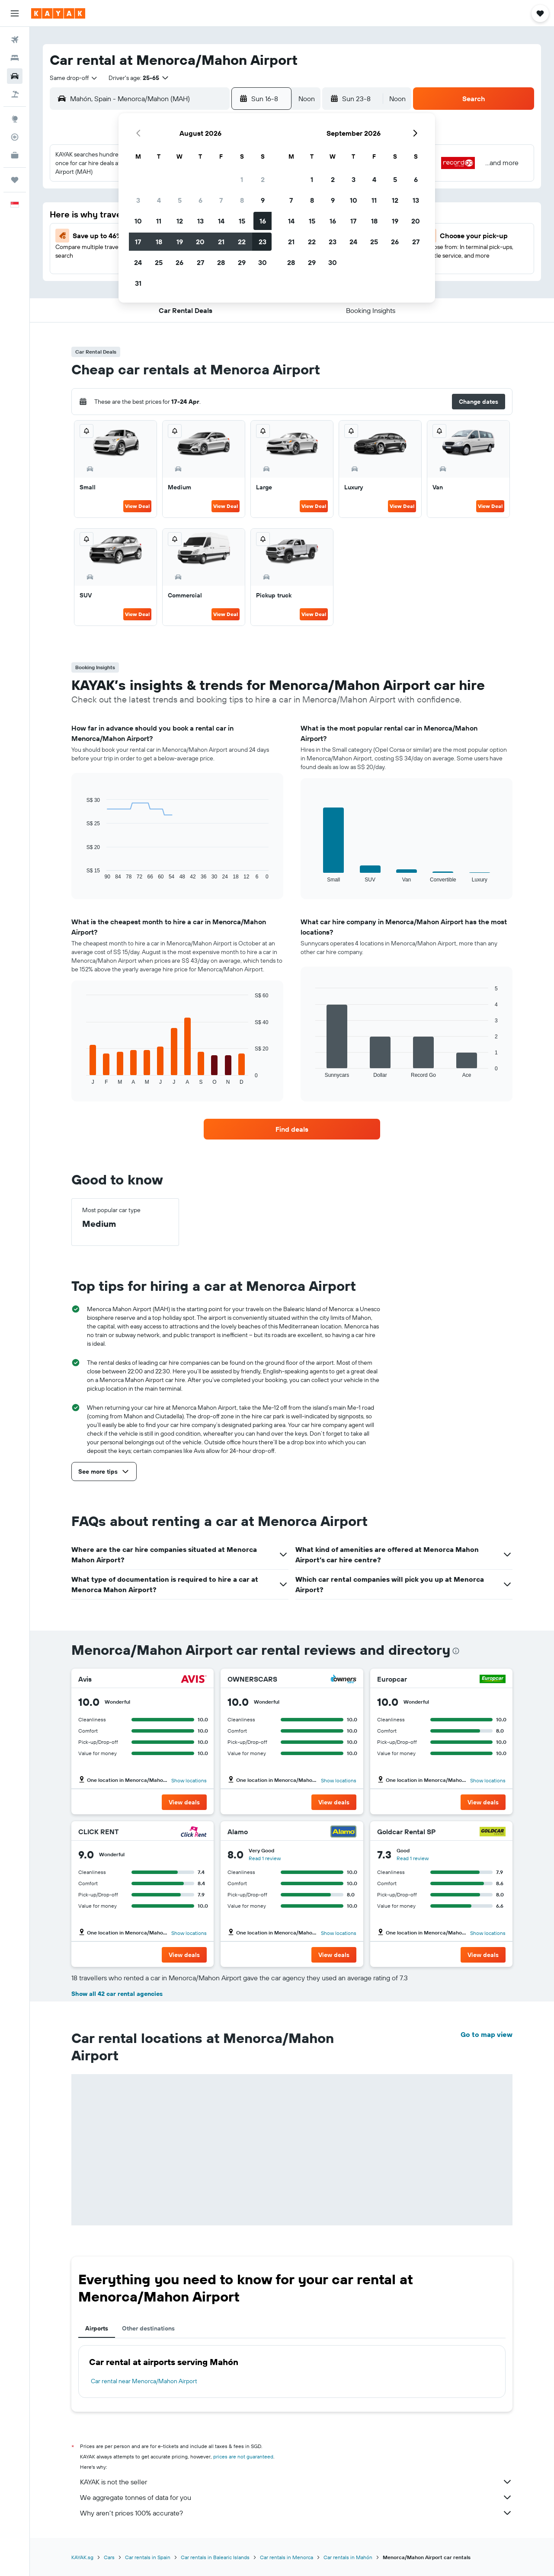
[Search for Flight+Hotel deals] (14, 94)
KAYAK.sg (82, 2557)
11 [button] (158, 221)
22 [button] (242, 241)
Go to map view (486, 2034)
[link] (292, 1129)
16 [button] (262, 221)
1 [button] (241, 179)
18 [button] (159, 241)
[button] (14, 13)
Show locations (189, 1780)
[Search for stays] (14, 58)
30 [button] (262, 262)
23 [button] (262, 241)
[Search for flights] (14, 39)
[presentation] (456, 1651)
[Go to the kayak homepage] (58, 13)
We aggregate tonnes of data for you (296, 2497)
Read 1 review (265, 1858)
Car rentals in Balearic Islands (215, 2557)
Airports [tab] (96, 2328)
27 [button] (200, 262)
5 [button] (180, 200)
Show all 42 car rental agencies (117, 1994)
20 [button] (200, 241)
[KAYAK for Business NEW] (14, 155)
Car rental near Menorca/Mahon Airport (144, 2381)
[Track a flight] (14, 137)
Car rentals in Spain (147, 2557)
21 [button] (221, 241)
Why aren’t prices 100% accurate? (296, 2513)
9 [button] (263, 200)
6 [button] (200, 200)
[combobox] (74, 77)
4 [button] (159, 200)
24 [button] (138, 262)
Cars (109, 2557)
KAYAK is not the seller (296, 2482)
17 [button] (138, 241)
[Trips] (14, 179)
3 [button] (138, 200)
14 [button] (221, 221)
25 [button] (159, 262)
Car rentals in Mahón (347, 2557)
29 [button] (242, 262)
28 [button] (221, 262)
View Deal (137, 506)
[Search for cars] (14, 76)
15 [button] (242, 221)
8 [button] (242, 200)
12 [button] (179, 221)
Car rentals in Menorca (286, 2557)
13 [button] (200, 221)
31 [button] (138, 283)
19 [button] (179, 241)
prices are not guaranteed (243, 2456)
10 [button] (138, 221)
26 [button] (179, 262)
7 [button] (221, 200)
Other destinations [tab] (148, 2328)
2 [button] (263, 179)
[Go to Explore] (14, 119)
